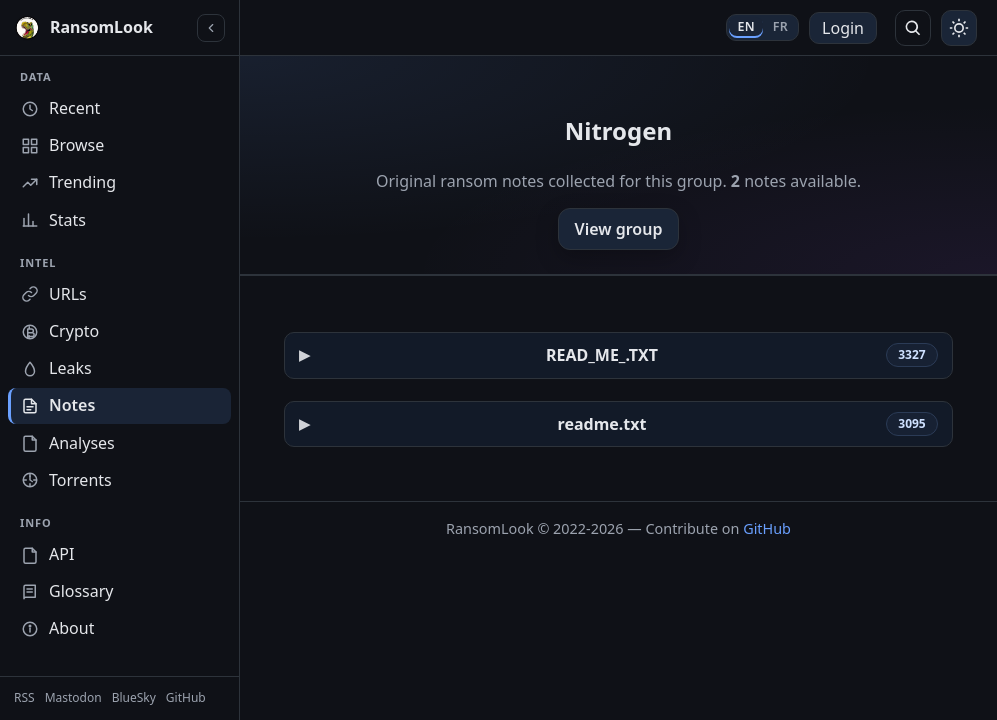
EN (745, 26)
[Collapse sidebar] (211, 28)
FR (780, 26)
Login (843, 28)
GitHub (767, 528)
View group (619, 229)
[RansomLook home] (101, 28)
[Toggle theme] (959, 28)
